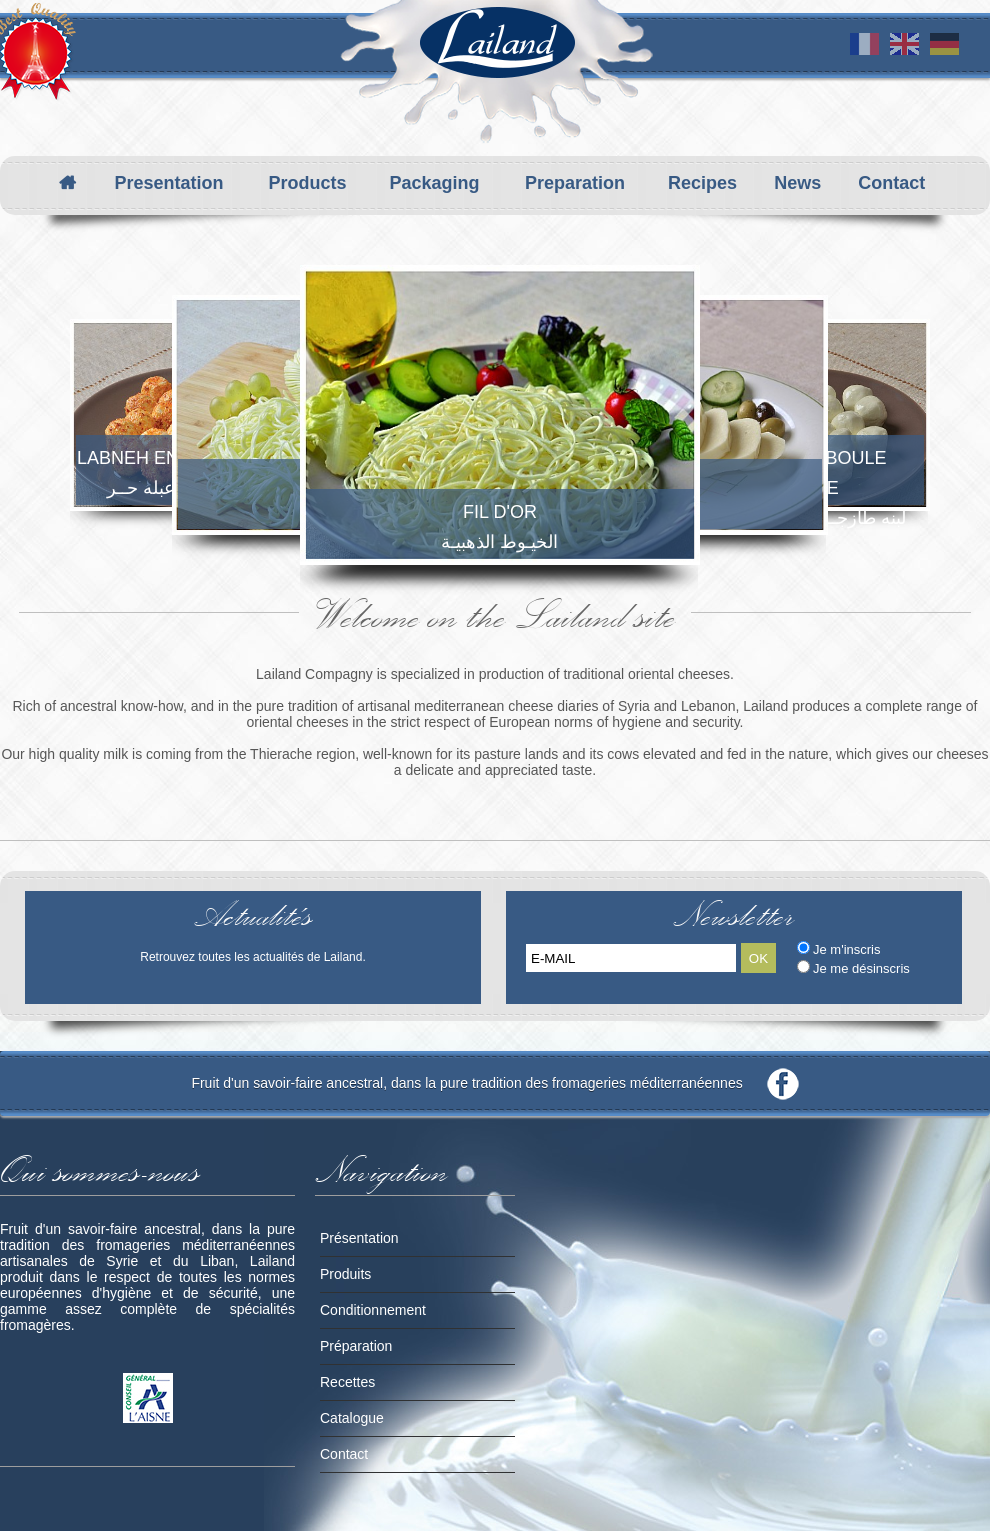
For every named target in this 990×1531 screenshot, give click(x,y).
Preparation (575, 183)
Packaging (434, 183)
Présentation (359, 1238)
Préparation (356, 1346)
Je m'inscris (847, 949)
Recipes (702, 183)
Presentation (168, 183)
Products (307, 183)
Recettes (347, 1382)
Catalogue (352, 1418)
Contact (891, 183)
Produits (345, 1274)
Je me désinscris (861, 968)
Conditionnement (373, 1310)
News (797, 183)
